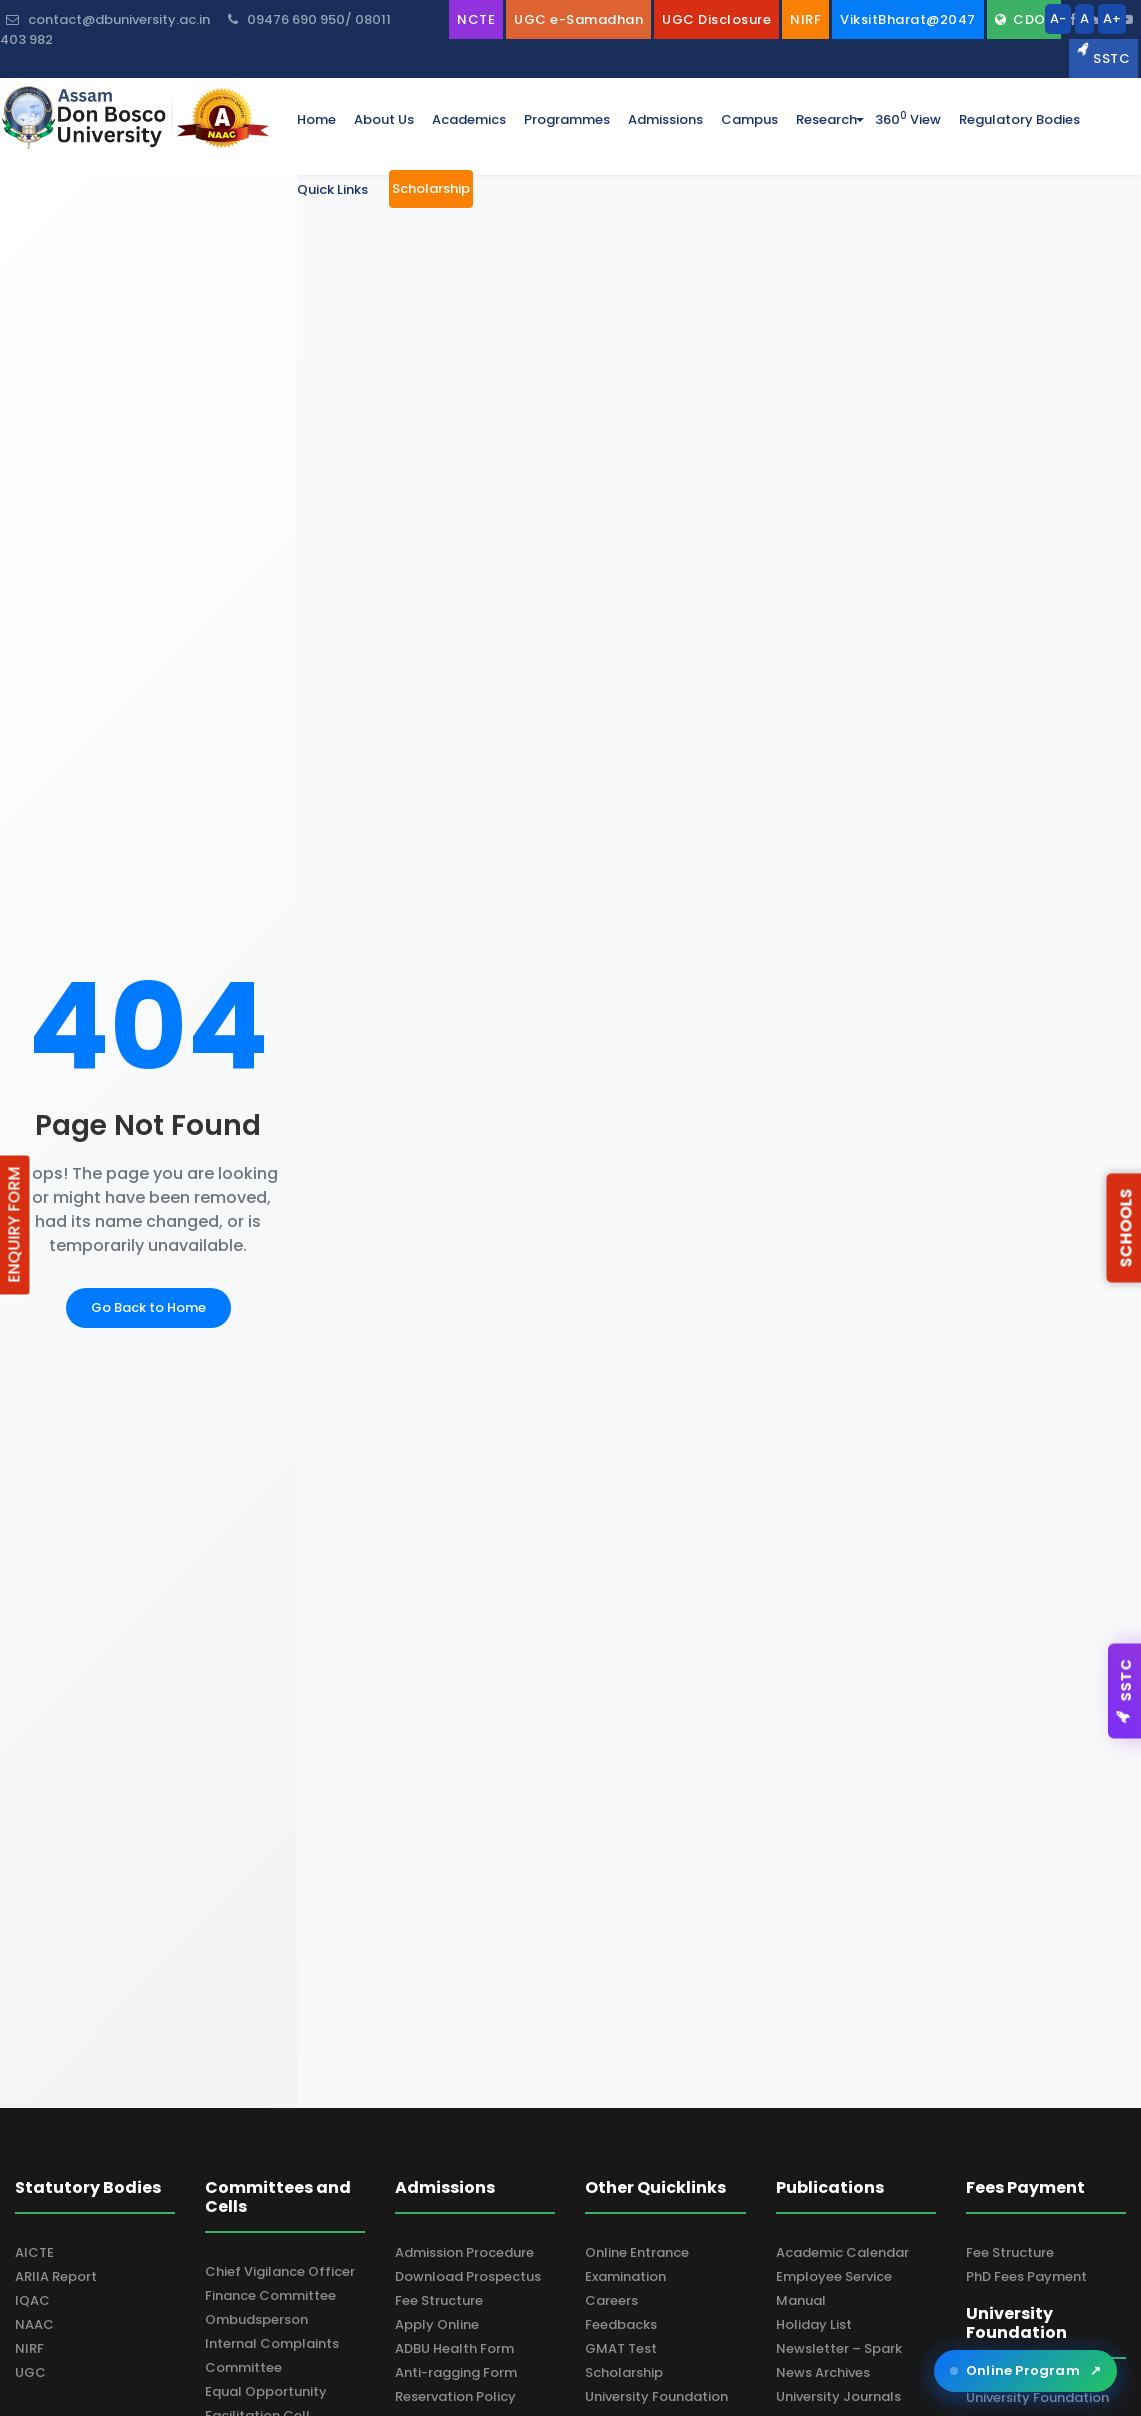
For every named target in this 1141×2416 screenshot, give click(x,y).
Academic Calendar (842, 2252)
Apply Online (437, 2324)
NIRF (29, 2348)
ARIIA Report (56, 2276)
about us (384, 119)
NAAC (34, 2324)
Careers (611, 2300)
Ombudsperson (256, 2319)
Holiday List (814, 2324)
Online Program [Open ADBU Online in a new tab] (1025, 2371)
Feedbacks (621, 2324)
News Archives (823, 2372)
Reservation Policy (455, 2396)
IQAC (32, 2300)
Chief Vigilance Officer (280, 2271)
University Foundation (656, 2396)
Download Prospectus (468, 2276)
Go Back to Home (148, 1307)
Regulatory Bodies (1019, 119)
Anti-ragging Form (456, 2372)
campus (749, 119)
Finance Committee (270, 2295)
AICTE (34, 2252)
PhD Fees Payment (1026, 2276)
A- (1058, 18)
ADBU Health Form (454, 2348)
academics (469, 119)
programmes (567, 119)
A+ (1112, 18)
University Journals (838, 2396)
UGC (30, 2372)
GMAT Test (621, 2348)
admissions (665, 119)
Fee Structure (439, 2300)
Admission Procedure (464, 2252)
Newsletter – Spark (839, 2348)
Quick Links (332, 189)
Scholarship (624, 2372)
